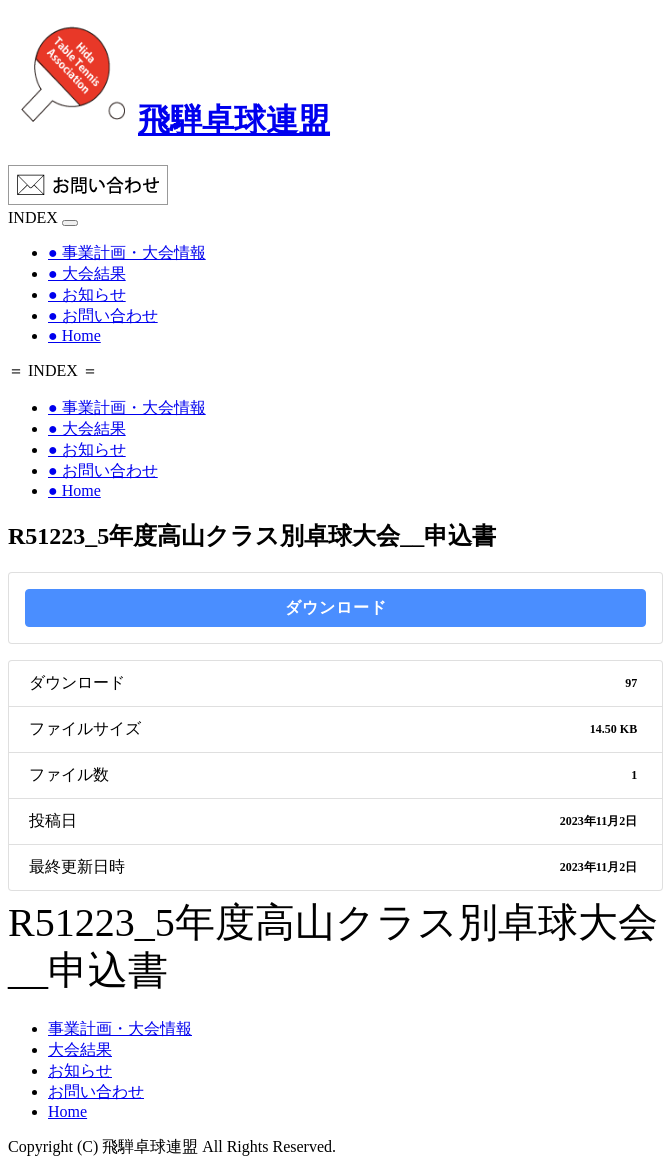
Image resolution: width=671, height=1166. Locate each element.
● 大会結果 (87, 273)
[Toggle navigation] (70, 223)
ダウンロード (336, 607)
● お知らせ (87, 294)
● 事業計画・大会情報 (127, 252)
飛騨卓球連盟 (169, 120)
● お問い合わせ (103, 315)
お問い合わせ (96, 1091)
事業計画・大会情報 (120, 1028)
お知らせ (80, 1070)
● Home (74, 335)
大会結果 (80, 1049)
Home (67, 1111)
